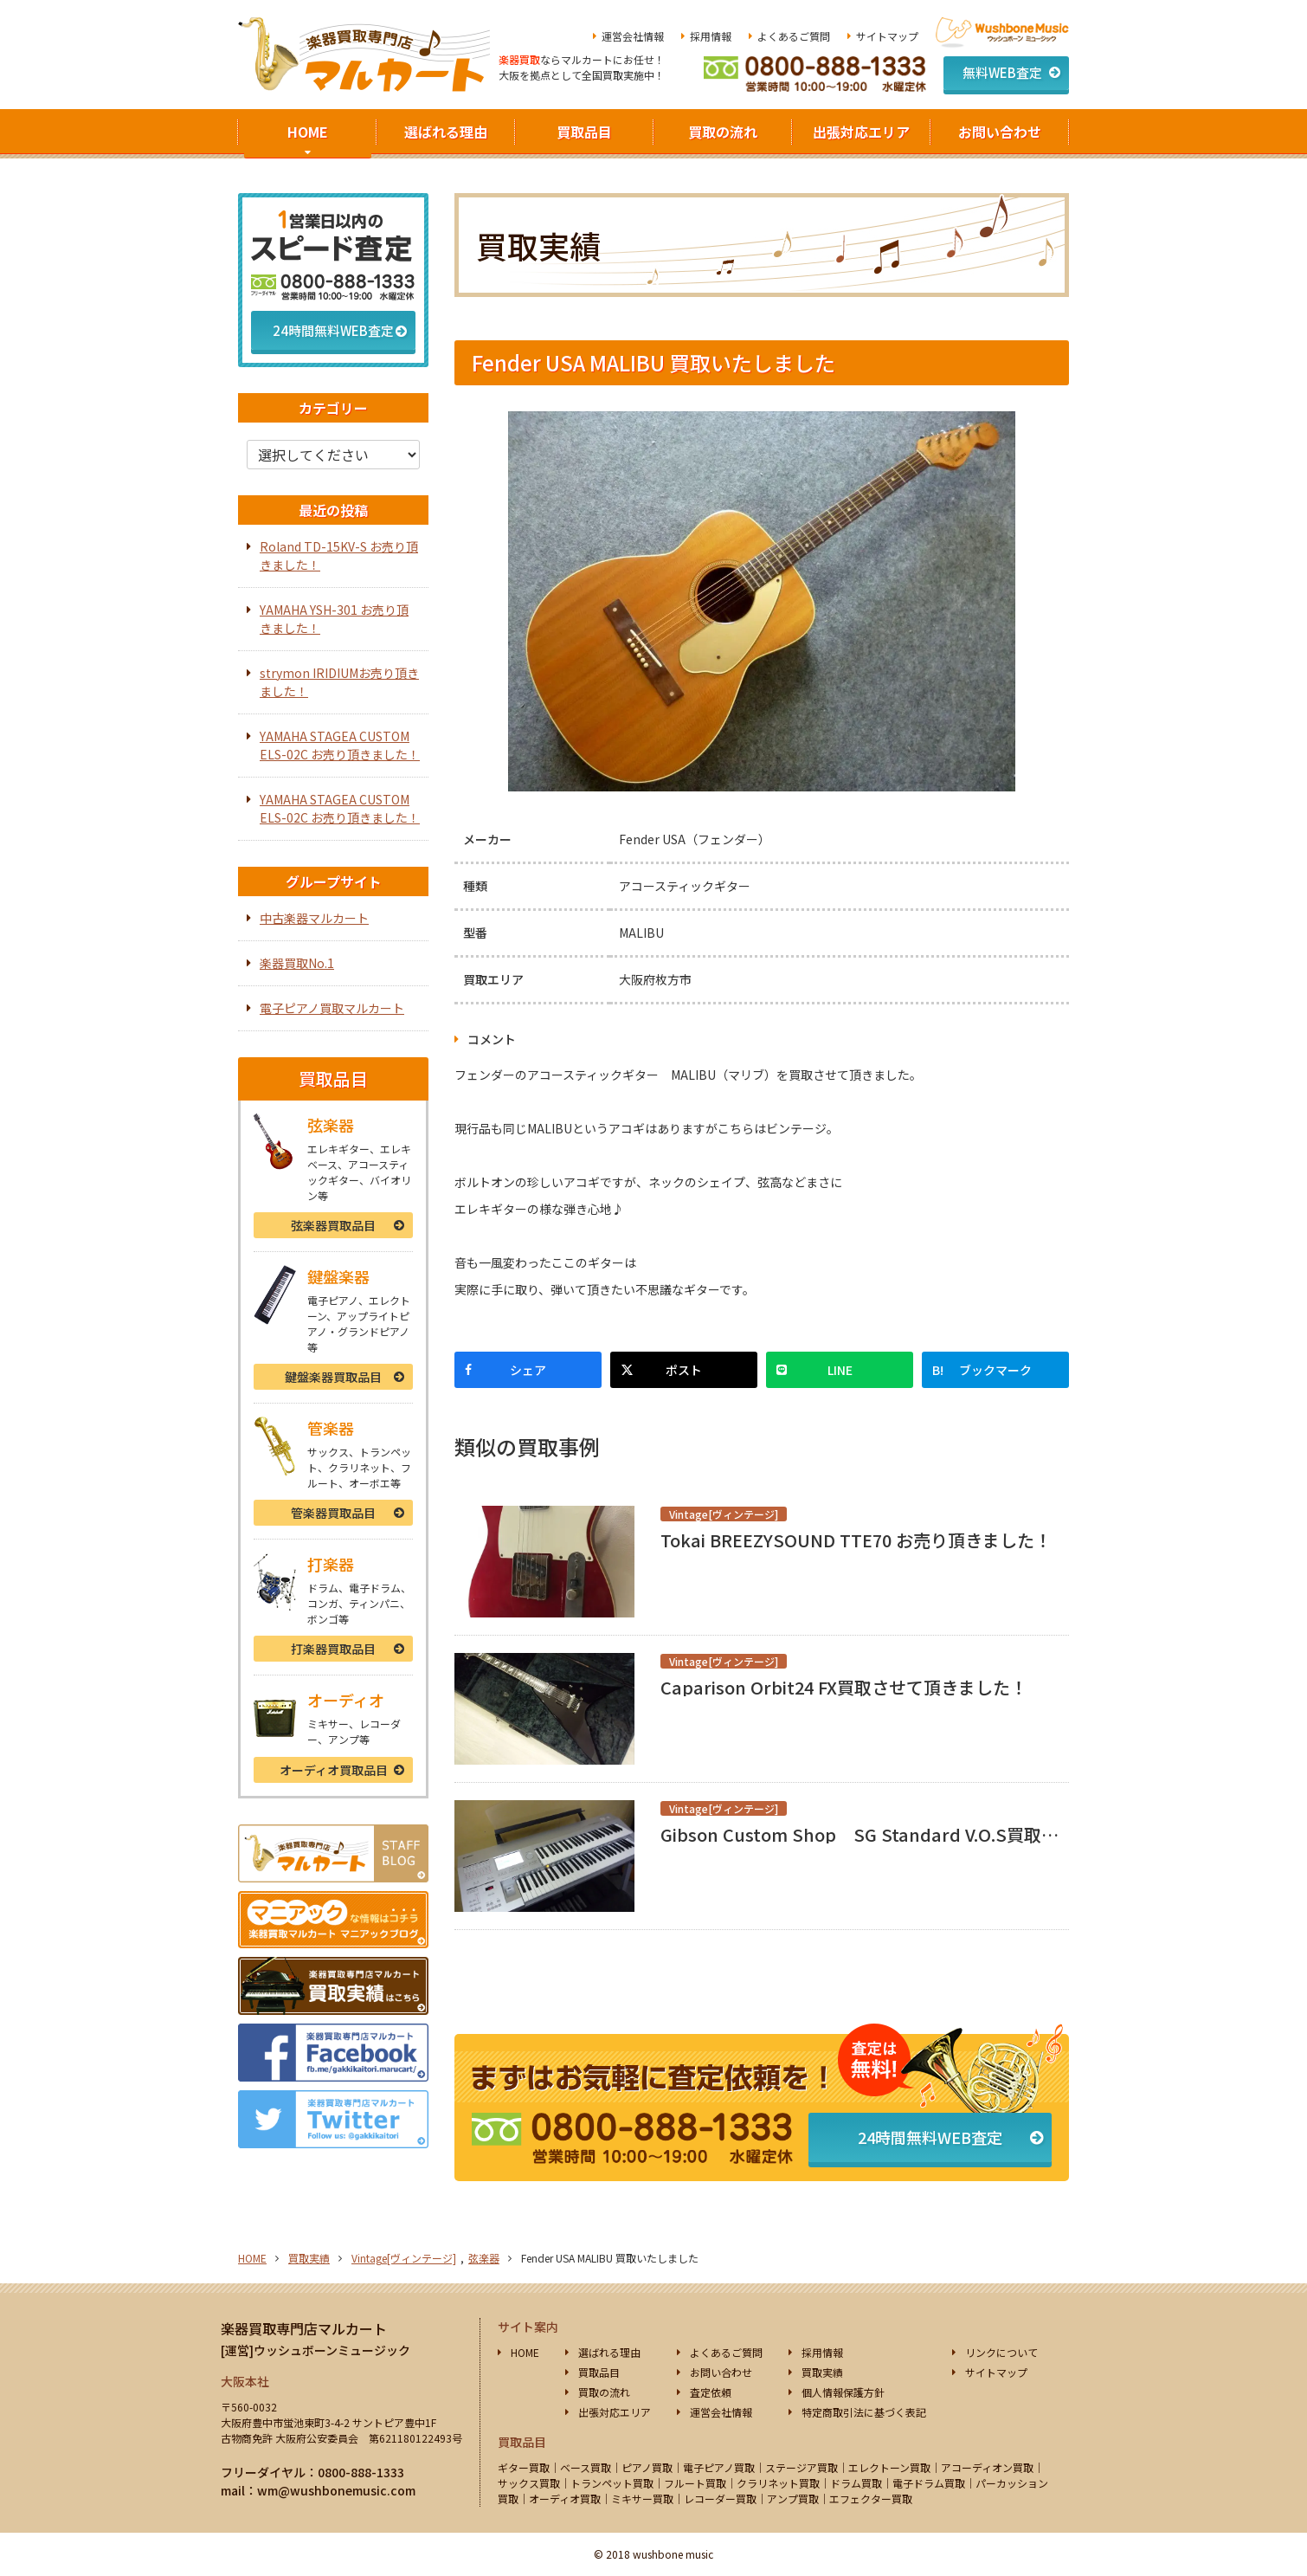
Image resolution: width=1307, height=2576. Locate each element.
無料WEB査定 (1002, 72)
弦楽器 (333, 1225)
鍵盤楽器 (333, 1376)
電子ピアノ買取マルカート (332, 1008)
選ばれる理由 (445, 131)
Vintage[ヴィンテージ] (403, 2257)
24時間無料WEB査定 (930, 2137)
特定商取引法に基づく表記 (864, 2412)
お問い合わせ (999, 131)
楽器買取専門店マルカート (304, 2328)
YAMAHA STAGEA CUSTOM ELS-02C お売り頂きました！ (340, 745)
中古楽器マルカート (314, 917)
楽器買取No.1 (297, 963)
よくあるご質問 (793, 36)
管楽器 (333, 1512)
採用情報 (710, 36)
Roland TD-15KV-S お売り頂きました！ (339, 555)
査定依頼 (710, 2392)
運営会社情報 (633, 36)
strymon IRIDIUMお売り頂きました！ (339, 682)
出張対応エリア (861, 131)
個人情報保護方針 (843, 2392)
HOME (307, 131)
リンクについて (1001, 2352)
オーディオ (334, 1770)
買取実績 (309, 2257)
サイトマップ (887, 36)
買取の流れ (722, 131)
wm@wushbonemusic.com (336, 2490)
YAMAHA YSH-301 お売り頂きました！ (334, 618)
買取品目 (584, 131)
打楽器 (333, 1648)
